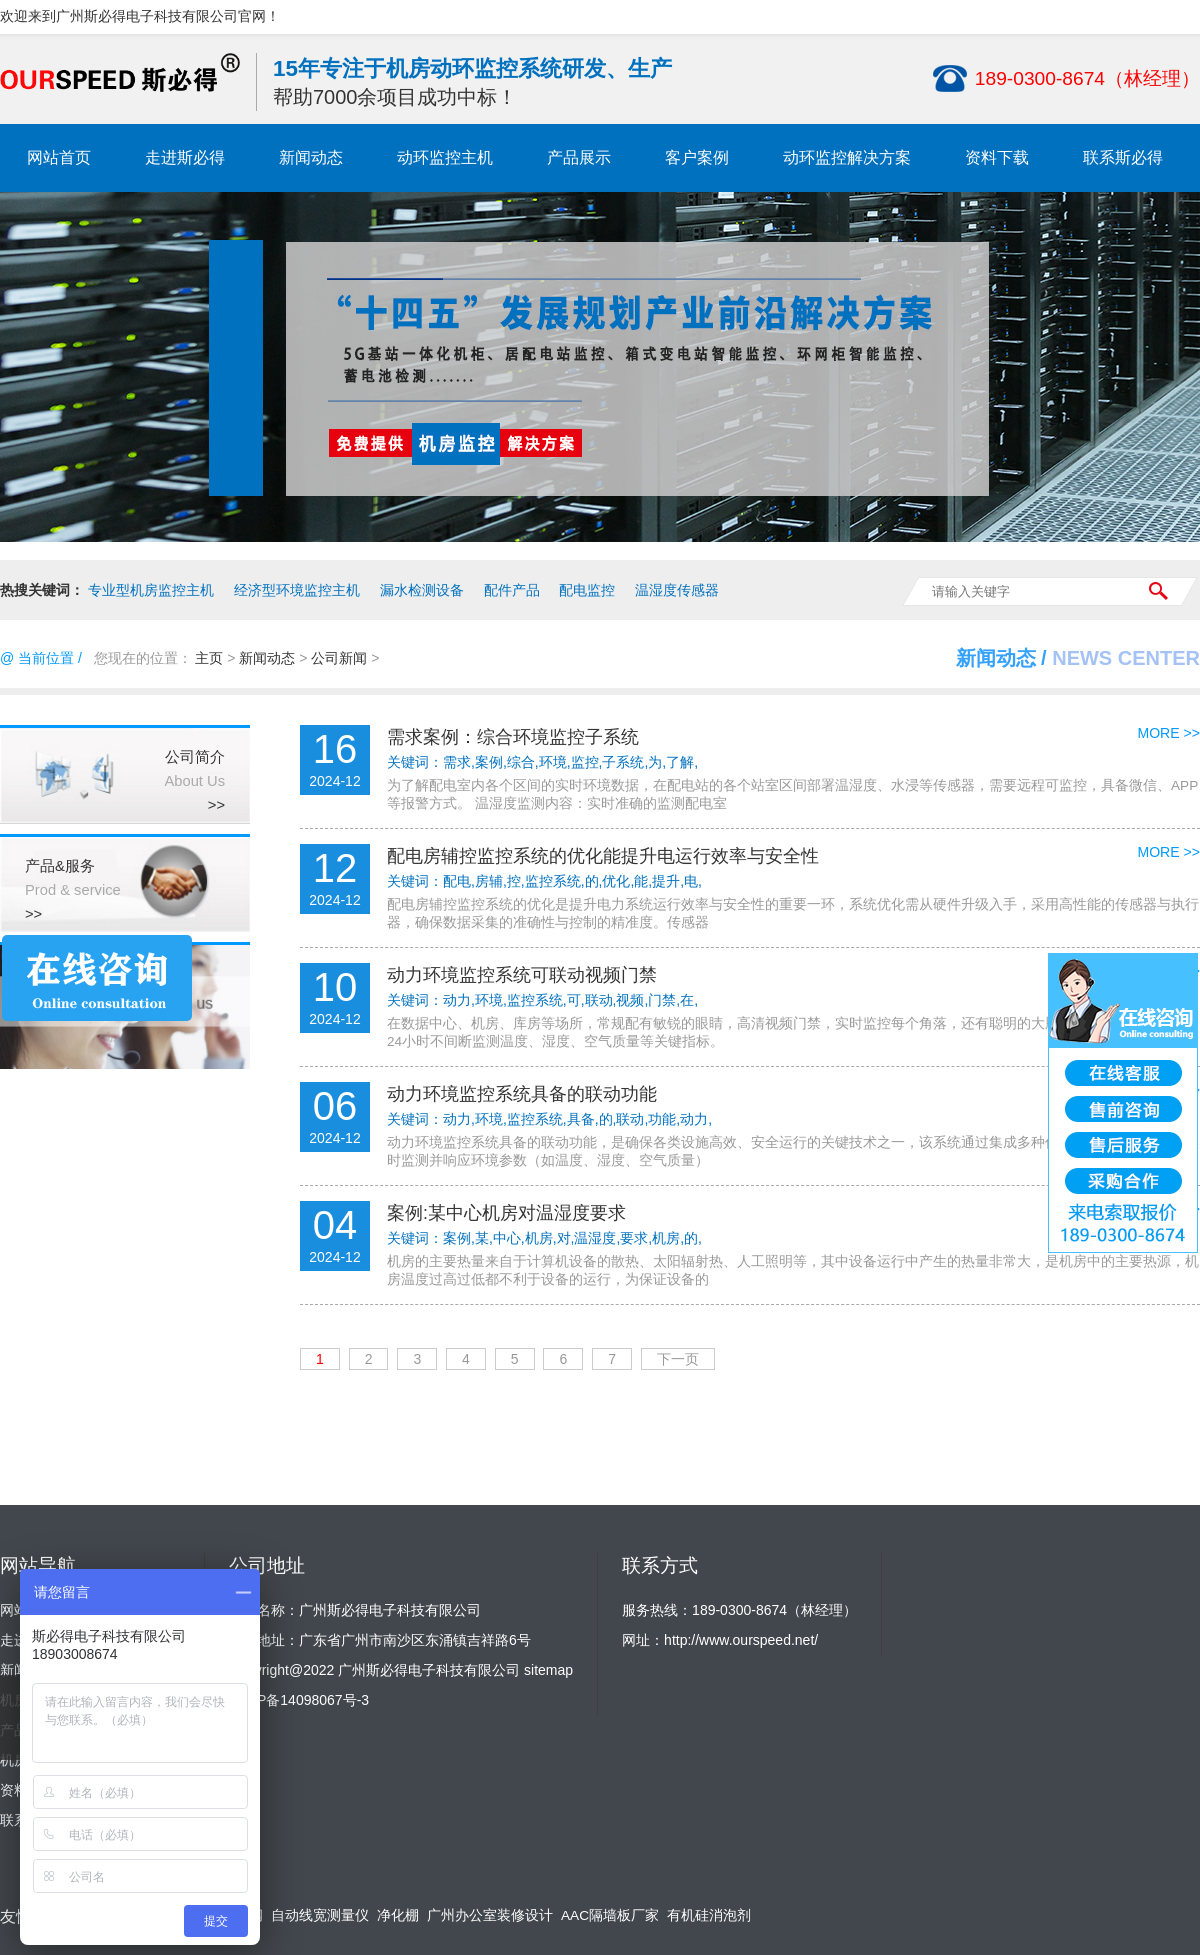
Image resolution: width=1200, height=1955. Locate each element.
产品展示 (579, 157)
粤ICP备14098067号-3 (299, 1700)
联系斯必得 (1123, 157)
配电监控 (587, 590)
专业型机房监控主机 (151, 590)
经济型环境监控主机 (297, 590)
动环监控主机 (445, 157)
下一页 (678, 1359)
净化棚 (398, 1915)
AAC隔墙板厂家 (610, 1915)
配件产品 (512, 590)
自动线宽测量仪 (320, 1915)
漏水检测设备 (422, 590)
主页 (209, 658)
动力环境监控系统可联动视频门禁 (522, 975)
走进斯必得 (185, 157)
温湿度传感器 (677, 590)
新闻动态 (311, 157)
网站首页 (59, 157)
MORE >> (1168, 733)
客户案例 (697, 157)
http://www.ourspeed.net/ (741, 1640)
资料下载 (997, 157)
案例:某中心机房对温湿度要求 (506, 1213)
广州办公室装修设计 (490, 1915)
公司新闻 (339, 658)
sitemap (548, 1670)
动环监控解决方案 (847, 157)
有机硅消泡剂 (709, 1915)
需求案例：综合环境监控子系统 (513, 737)
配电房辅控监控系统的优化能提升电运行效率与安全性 (603, 856)
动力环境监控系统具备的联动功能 (522, 1094)
